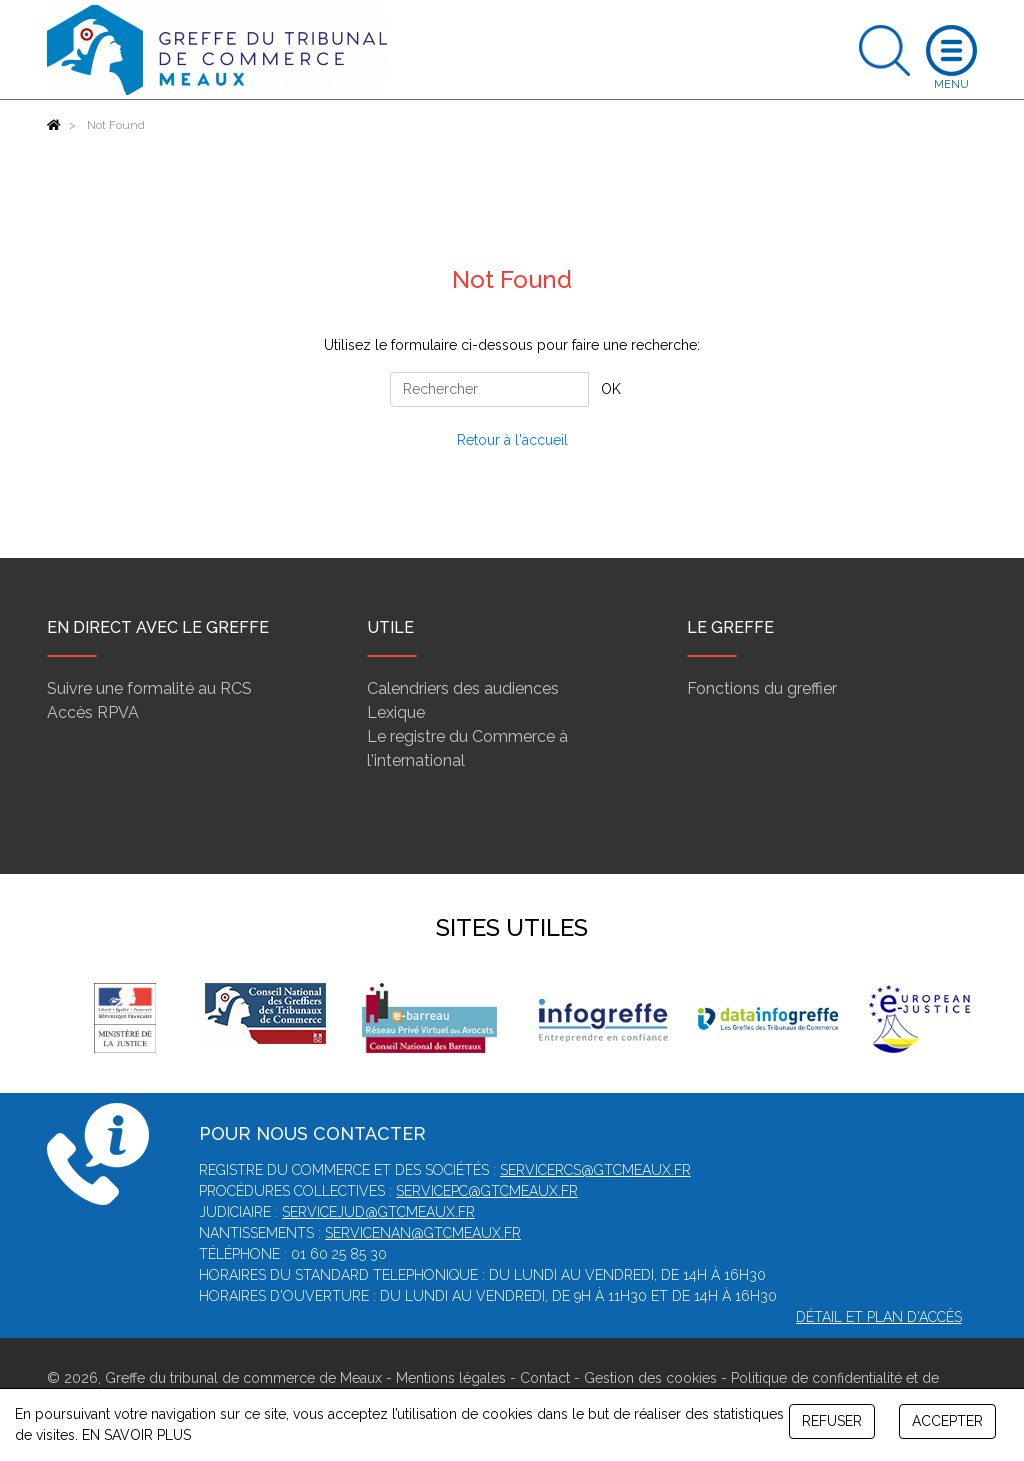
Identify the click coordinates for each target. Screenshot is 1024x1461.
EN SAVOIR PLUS (136, 1435)
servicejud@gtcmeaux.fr (378, 1212)
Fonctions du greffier (762, 688)
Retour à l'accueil (512, 440)
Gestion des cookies (650, 1378)
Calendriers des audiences (463, 688)
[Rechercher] (489, 389)
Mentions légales (451, 1378)
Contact (545, 1378)
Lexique (396, 712)
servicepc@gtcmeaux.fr (487, 1191)
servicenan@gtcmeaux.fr (423, 1233)
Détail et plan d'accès (879, 1317)
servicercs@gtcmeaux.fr (595, 1170)
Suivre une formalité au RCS (149, 688)
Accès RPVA (93, 712)
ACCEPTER (947, 1421)
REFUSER (832, 1421)
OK (611, 389)
